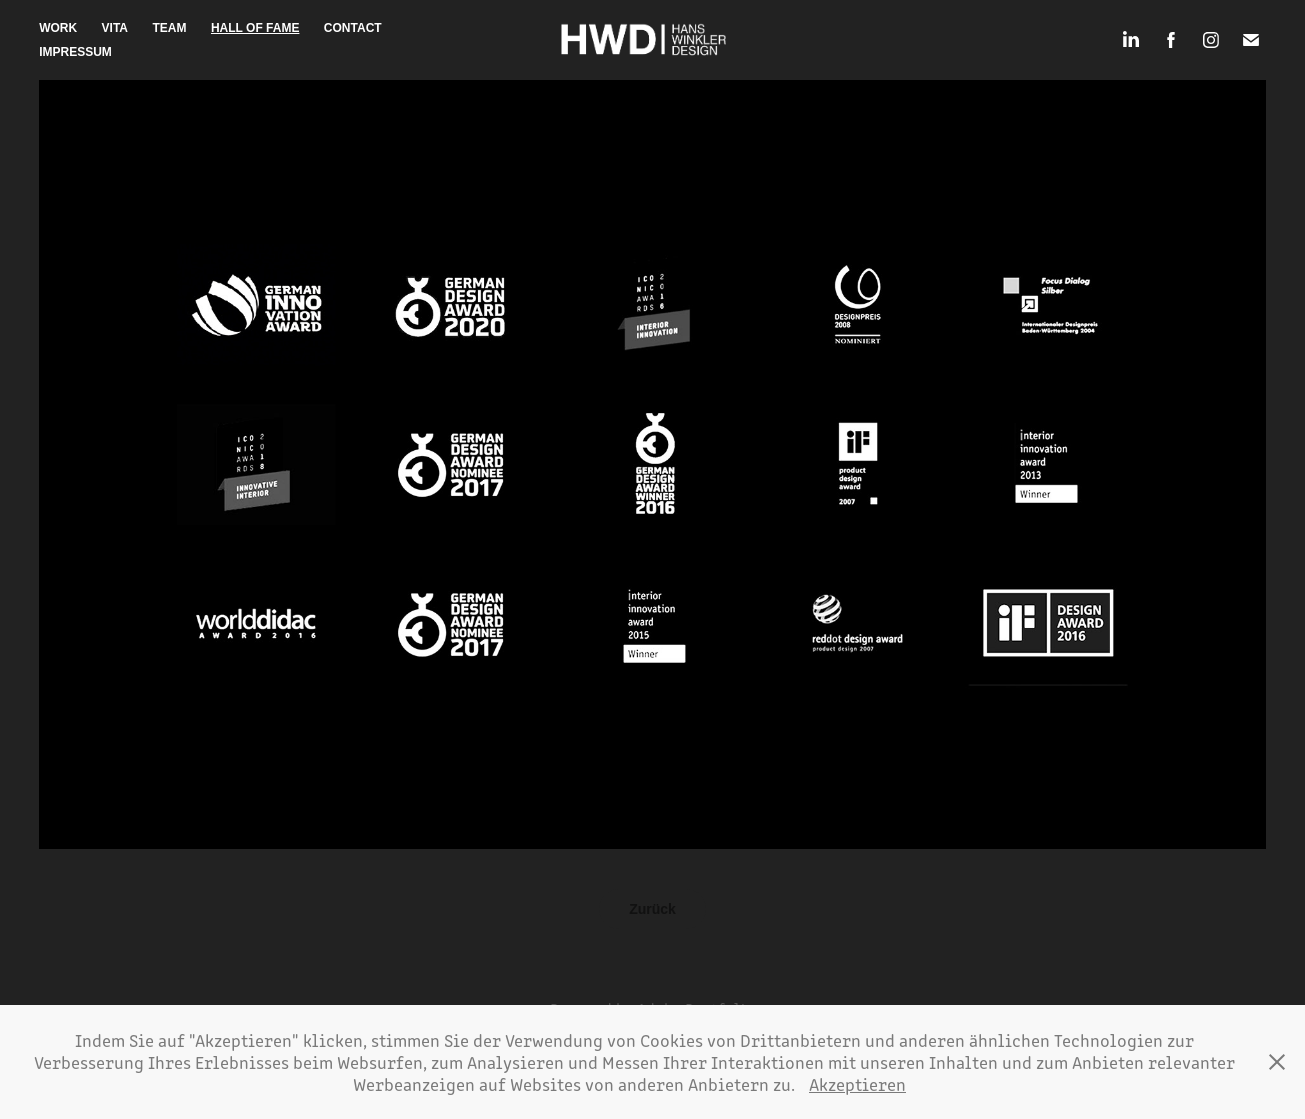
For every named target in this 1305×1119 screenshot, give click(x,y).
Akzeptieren (857, 1084)
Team (170, 28)
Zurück (652, 909)
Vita (115, 28)
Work (58, 28)
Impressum (75, 52)
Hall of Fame (255, 28)
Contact (353, 28)
